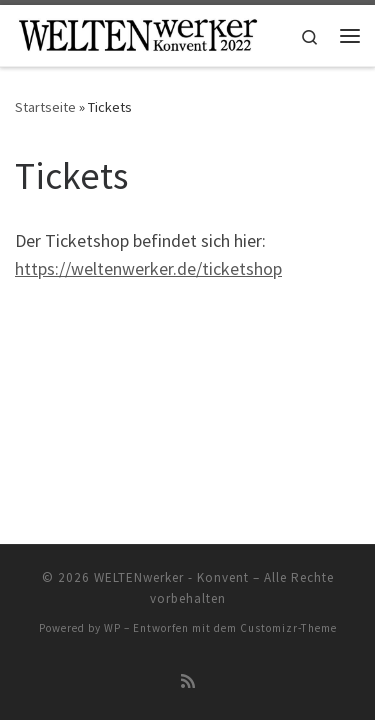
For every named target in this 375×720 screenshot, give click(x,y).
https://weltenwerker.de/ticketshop (148, 268)
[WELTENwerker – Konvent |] (137, 33)
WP (112, 628)
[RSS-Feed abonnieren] (188, 681)
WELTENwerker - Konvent (171, 577)
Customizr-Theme (288, 628)
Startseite (45, 107)
